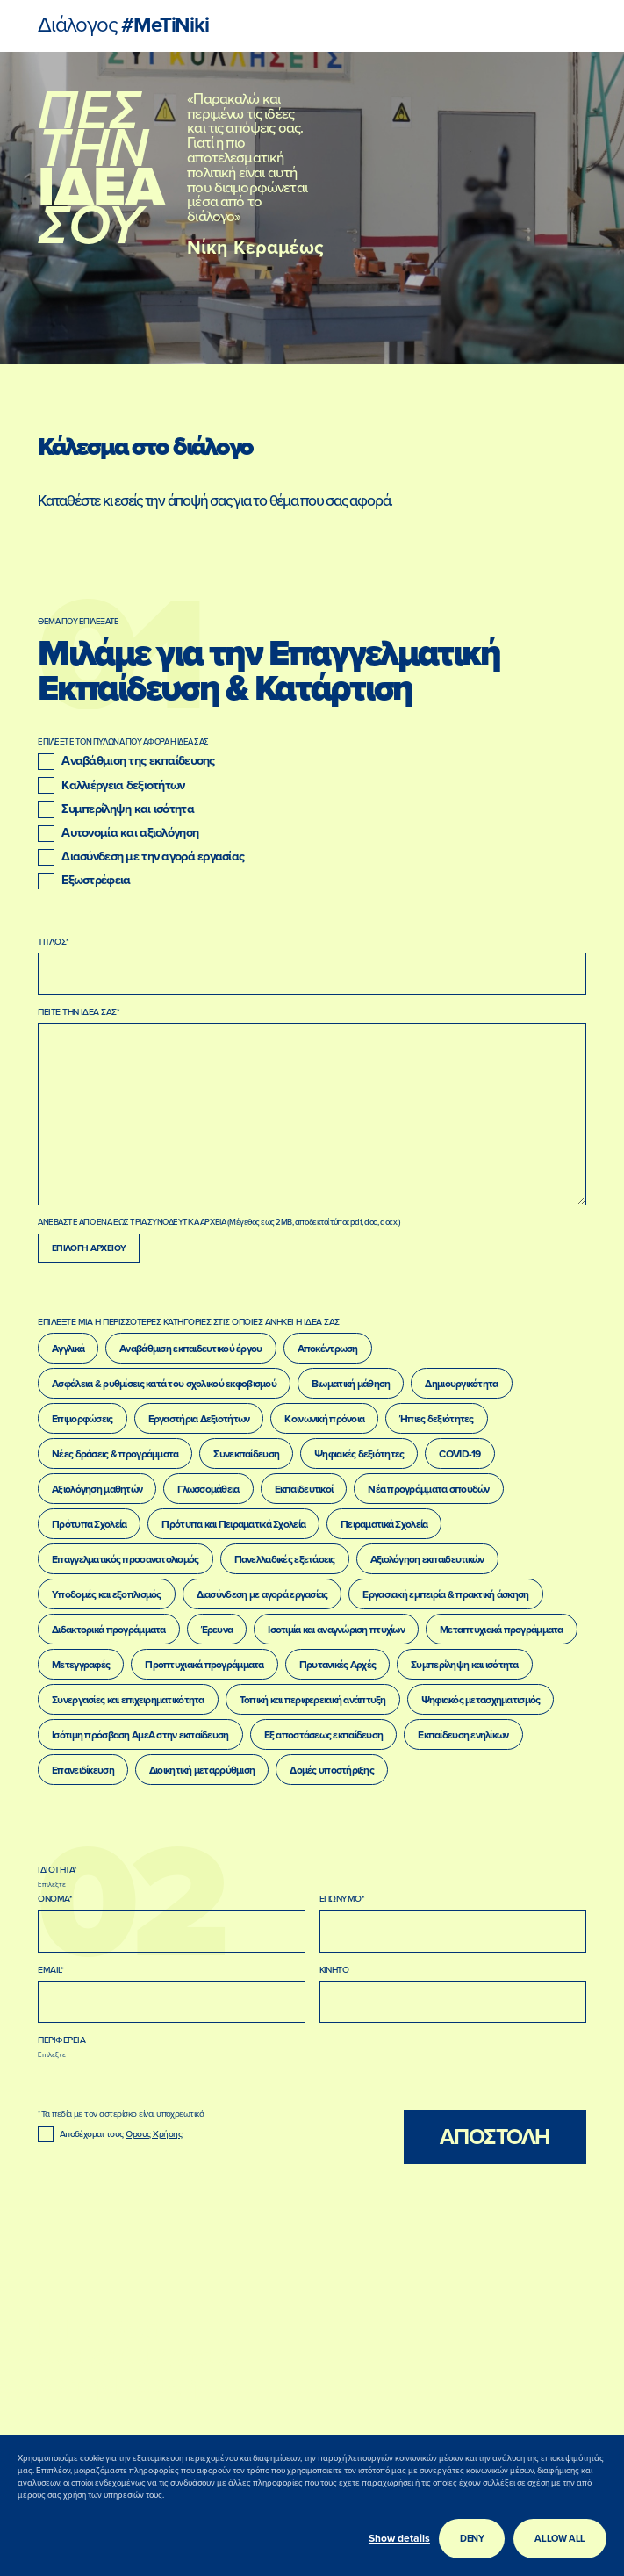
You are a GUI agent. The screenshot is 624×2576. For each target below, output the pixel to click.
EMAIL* (50, 1969)
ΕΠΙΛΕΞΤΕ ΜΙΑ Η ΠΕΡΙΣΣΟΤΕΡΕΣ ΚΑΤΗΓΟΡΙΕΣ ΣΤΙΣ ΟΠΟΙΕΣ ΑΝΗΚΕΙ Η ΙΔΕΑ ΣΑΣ (189, 1322)
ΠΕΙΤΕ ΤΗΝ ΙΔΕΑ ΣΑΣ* (78, 1012)
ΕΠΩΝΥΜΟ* (342, 1898)
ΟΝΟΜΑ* (55, 1898)
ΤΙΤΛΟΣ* (53, 941)
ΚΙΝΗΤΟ (334, 1969)
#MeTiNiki (123, 26)
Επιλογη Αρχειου (89, 1248)
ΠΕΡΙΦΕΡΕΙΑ (61, 2040)
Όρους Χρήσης (154, 2134)
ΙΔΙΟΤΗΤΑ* (57, 1869)
